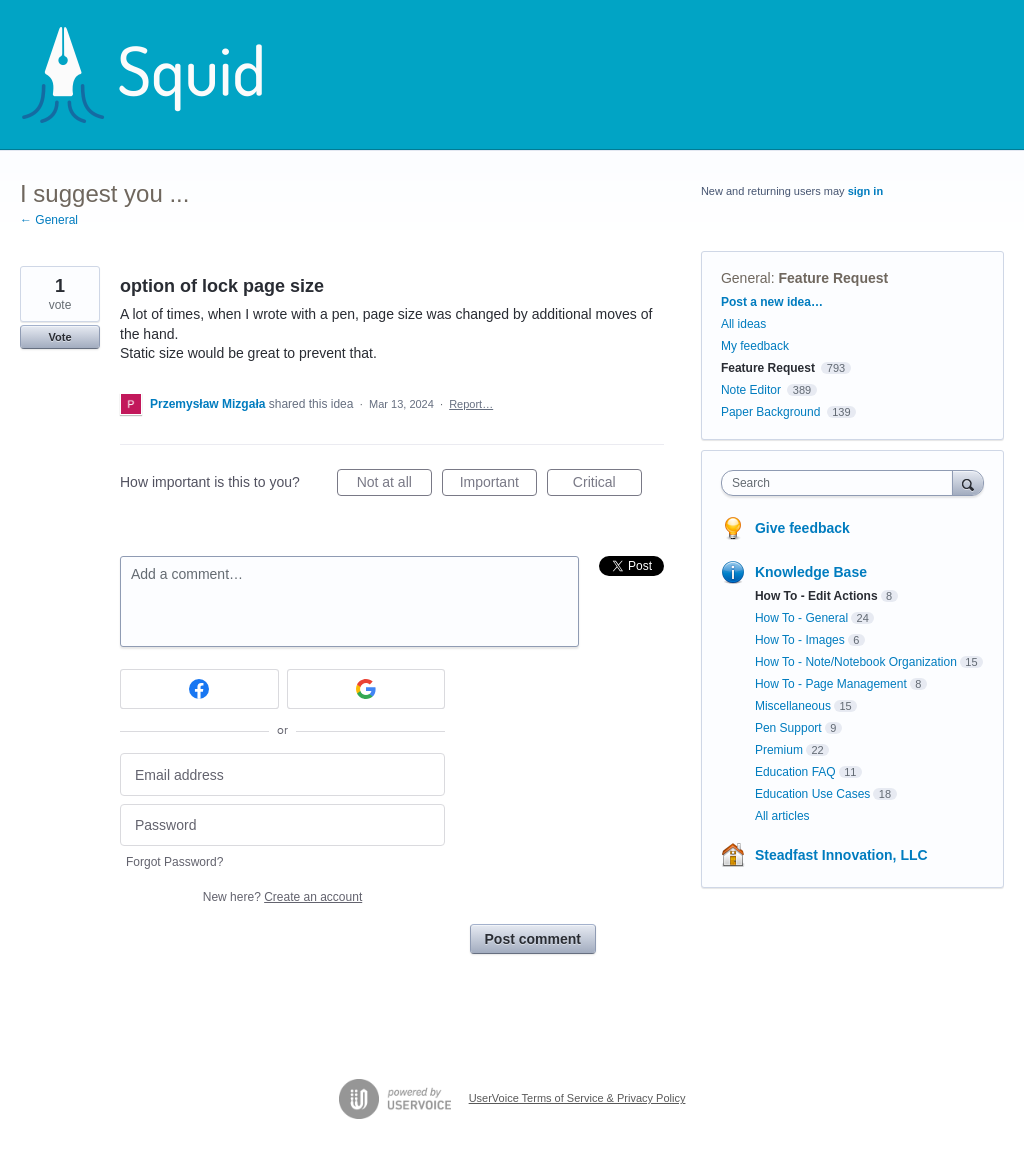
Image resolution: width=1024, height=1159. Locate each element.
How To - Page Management (831, 684)
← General (49, 220)
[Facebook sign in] (199, 689)
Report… (471, 404)
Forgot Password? (174, 862)
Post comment (533, 939)
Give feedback (802, 528)
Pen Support (788, 728)
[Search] (968, 482)
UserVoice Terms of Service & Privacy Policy (577, 1098)
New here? (282, 897)
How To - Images (800, 640)
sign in (865, 191)
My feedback (755, 346)
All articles (782, 816)
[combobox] (841, 483)
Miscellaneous (793, 706)
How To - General (801, 618)
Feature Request (834, 278)
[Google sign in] (366, 689)
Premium (779, 750)
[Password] (282, 825)
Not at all (394, 485)
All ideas (743, 324)
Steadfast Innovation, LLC (841, 855)
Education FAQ (795, 772)
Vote (59, 337)
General (746, 278)
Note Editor (751, 390)
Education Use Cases (812, 794)
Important (498, 485)
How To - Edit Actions (816, 596)
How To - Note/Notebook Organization (856, 662)
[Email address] (282, 774)
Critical (607, 485)
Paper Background (770, 412)
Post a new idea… (772, 302)
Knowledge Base (811, 572)
